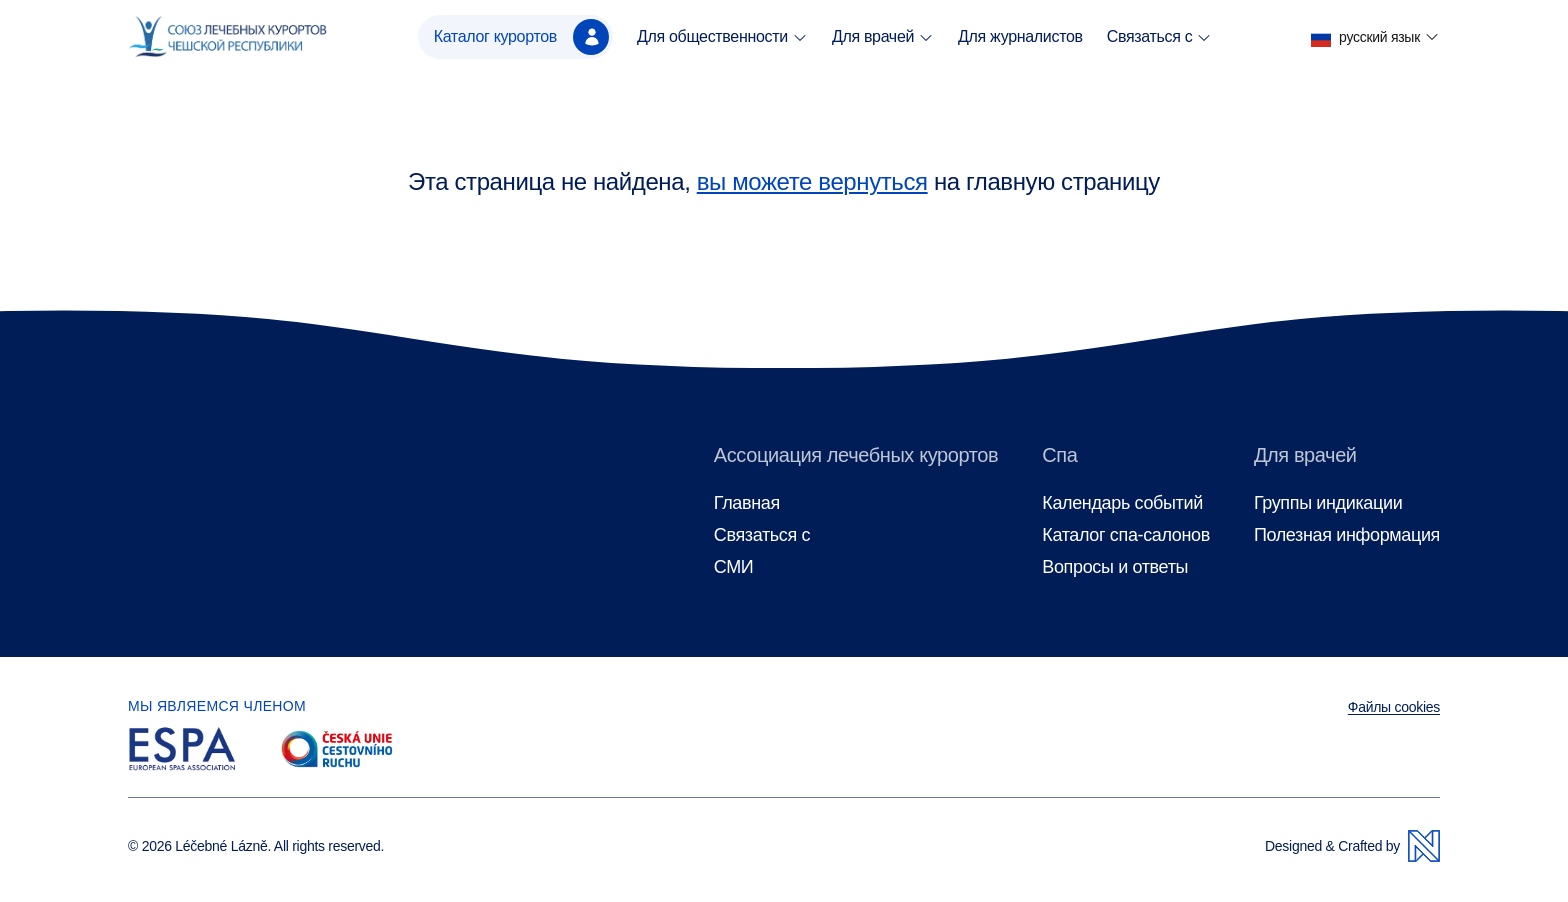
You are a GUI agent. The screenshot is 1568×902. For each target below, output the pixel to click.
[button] (1375, 37)
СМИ (734, 567)
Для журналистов (1020, 36)
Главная (747, 503)
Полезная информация (1347, 535)
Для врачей (883, 37)
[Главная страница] (227, 37)
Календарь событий (1122, 503)
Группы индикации (1328, 503)
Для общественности (722, 37)
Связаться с (1160, 37)
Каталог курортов (521, 37)
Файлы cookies (1394, 707)
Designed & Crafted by (1352, 846)
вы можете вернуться (812, 181)
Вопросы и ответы (1115, 567)
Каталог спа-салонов (1126, 535)
